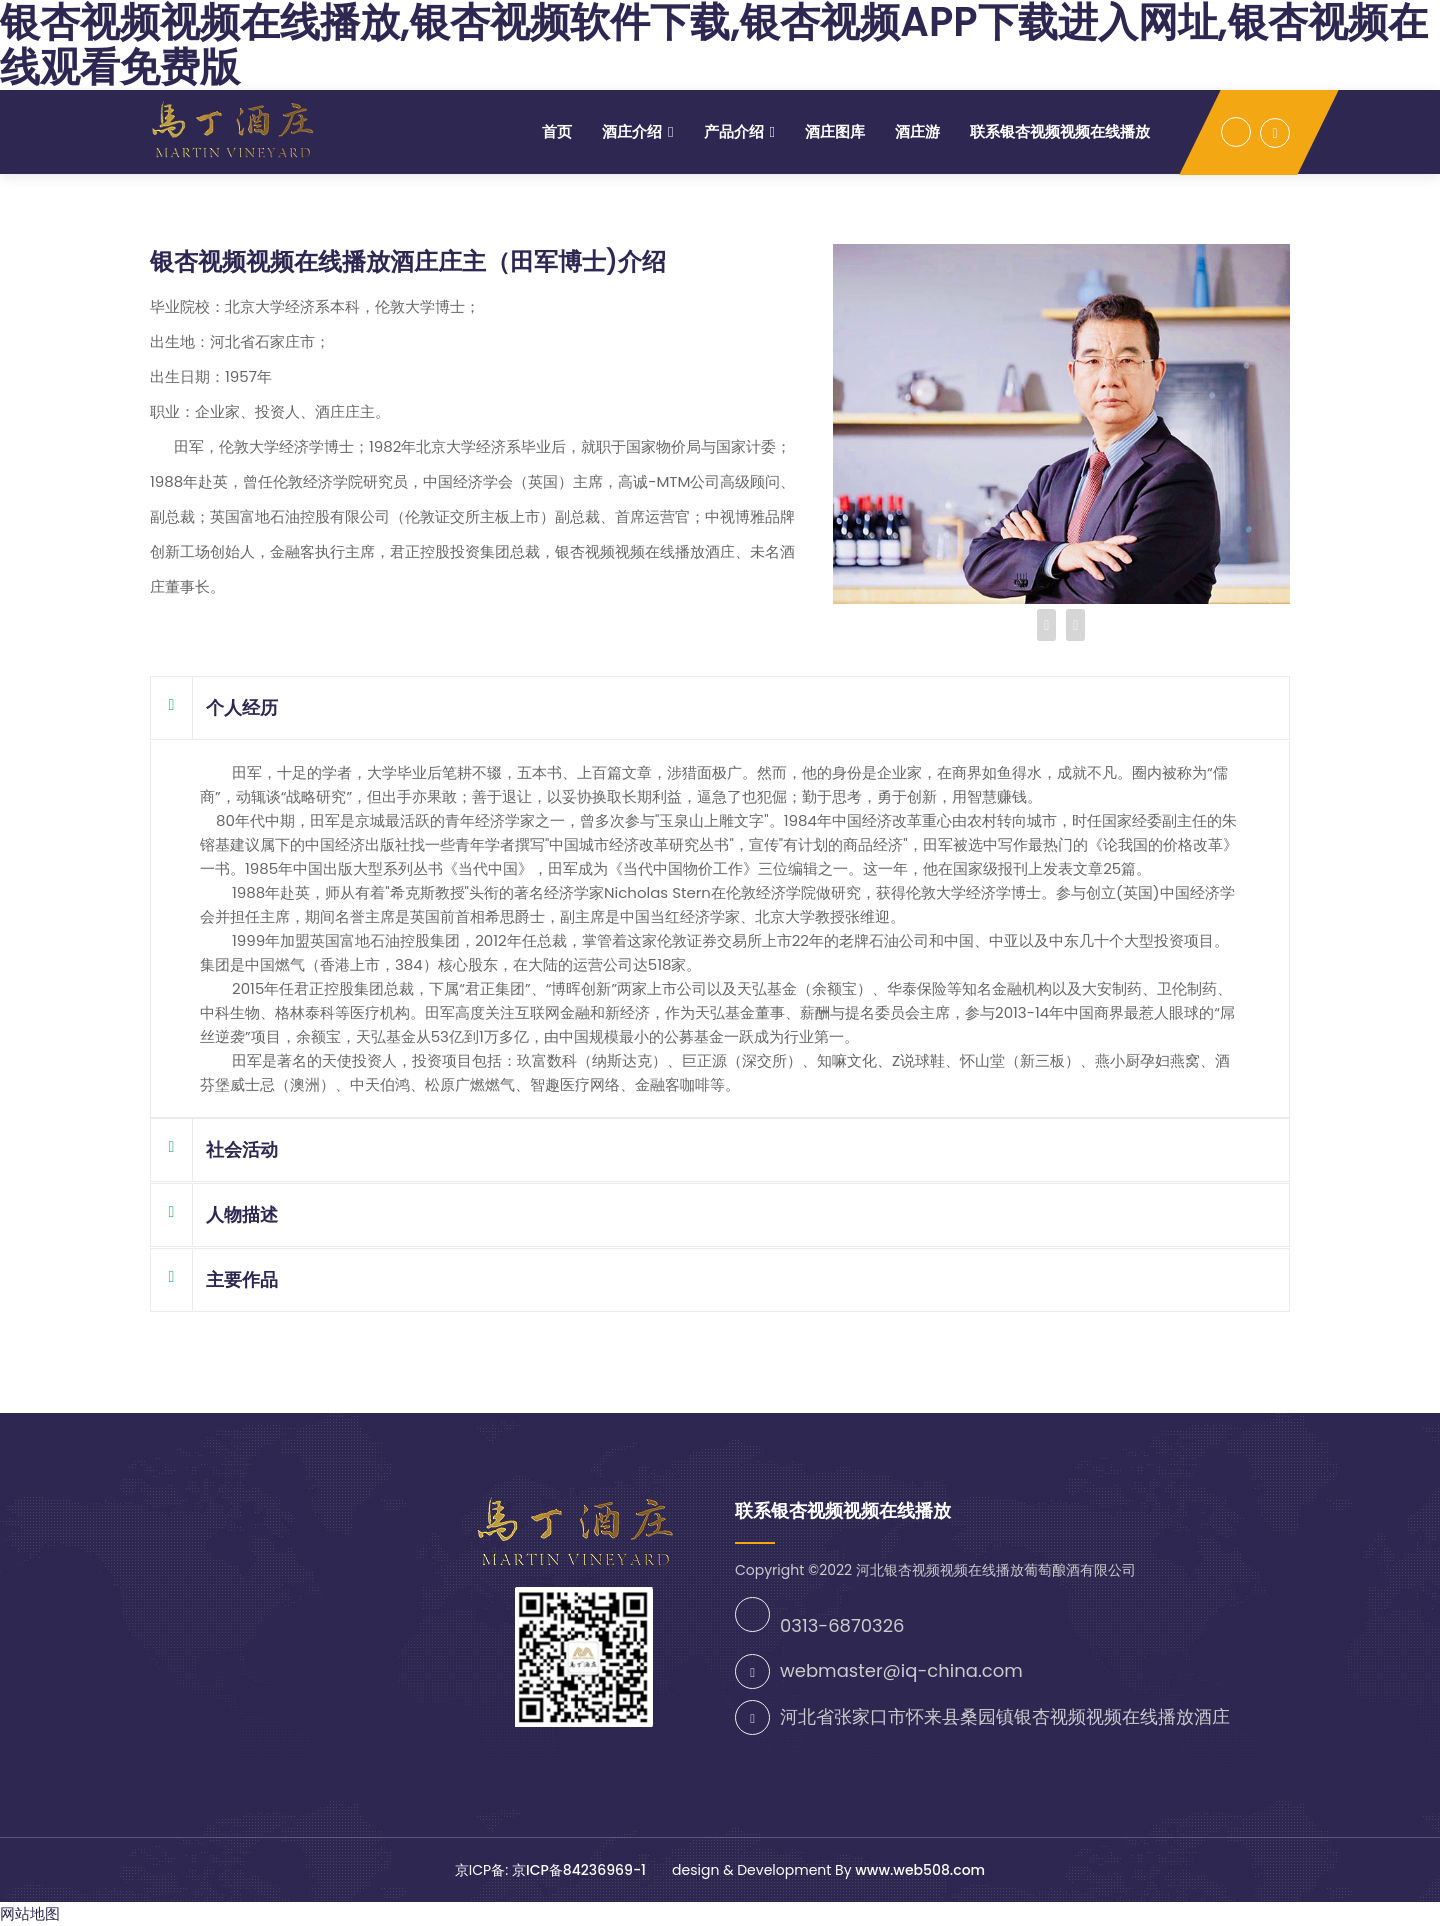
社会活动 (214, 1150)
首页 (557, 131)
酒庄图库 (835, 131)
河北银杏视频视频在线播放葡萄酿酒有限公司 (996, 1570)
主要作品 (214, 1280)
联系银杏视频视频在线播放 (1060, 131)
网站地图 (30, 1913)
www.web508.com (920, 1870)
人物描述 (214, 1215)
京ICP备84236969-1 (581, 1870)
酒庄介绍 (632, 131)
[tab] (720, 708)
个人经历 (214, 708)
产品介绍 (734, 131)
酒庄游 (917, 131)
